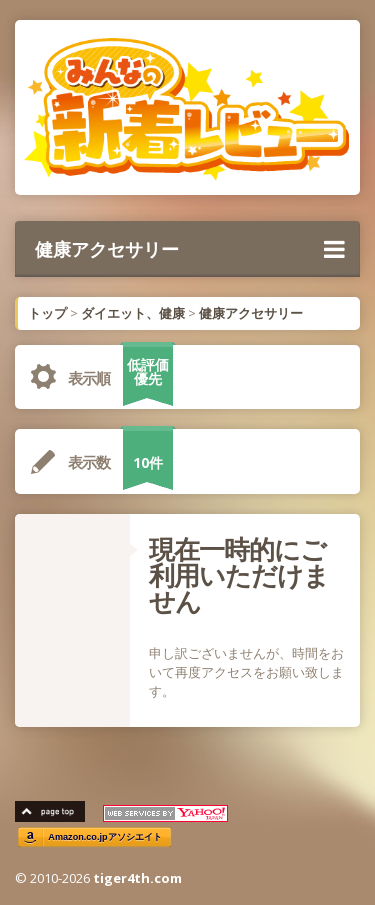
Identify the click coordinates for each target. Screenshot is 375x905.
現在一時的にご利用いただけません (239, 575)
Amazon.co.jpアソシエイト (105, 837)
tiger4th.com (137, 878)
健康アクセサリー (190, 249)
